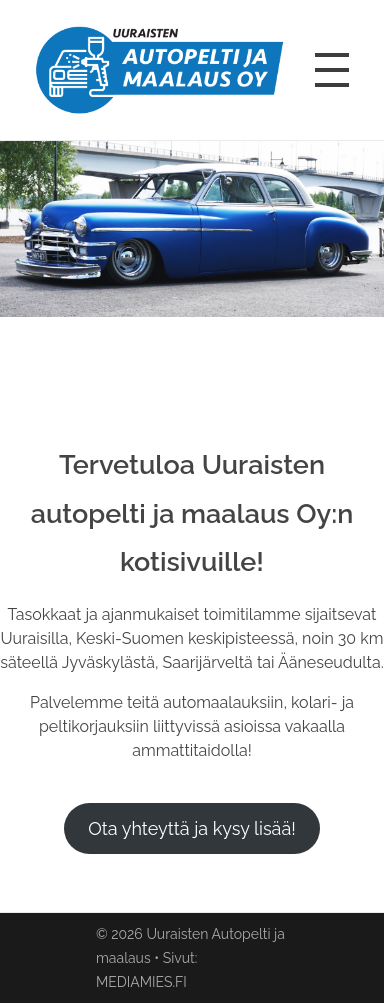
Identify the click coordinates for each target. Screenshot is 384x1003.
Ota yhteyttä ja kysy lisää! (192, 828)
